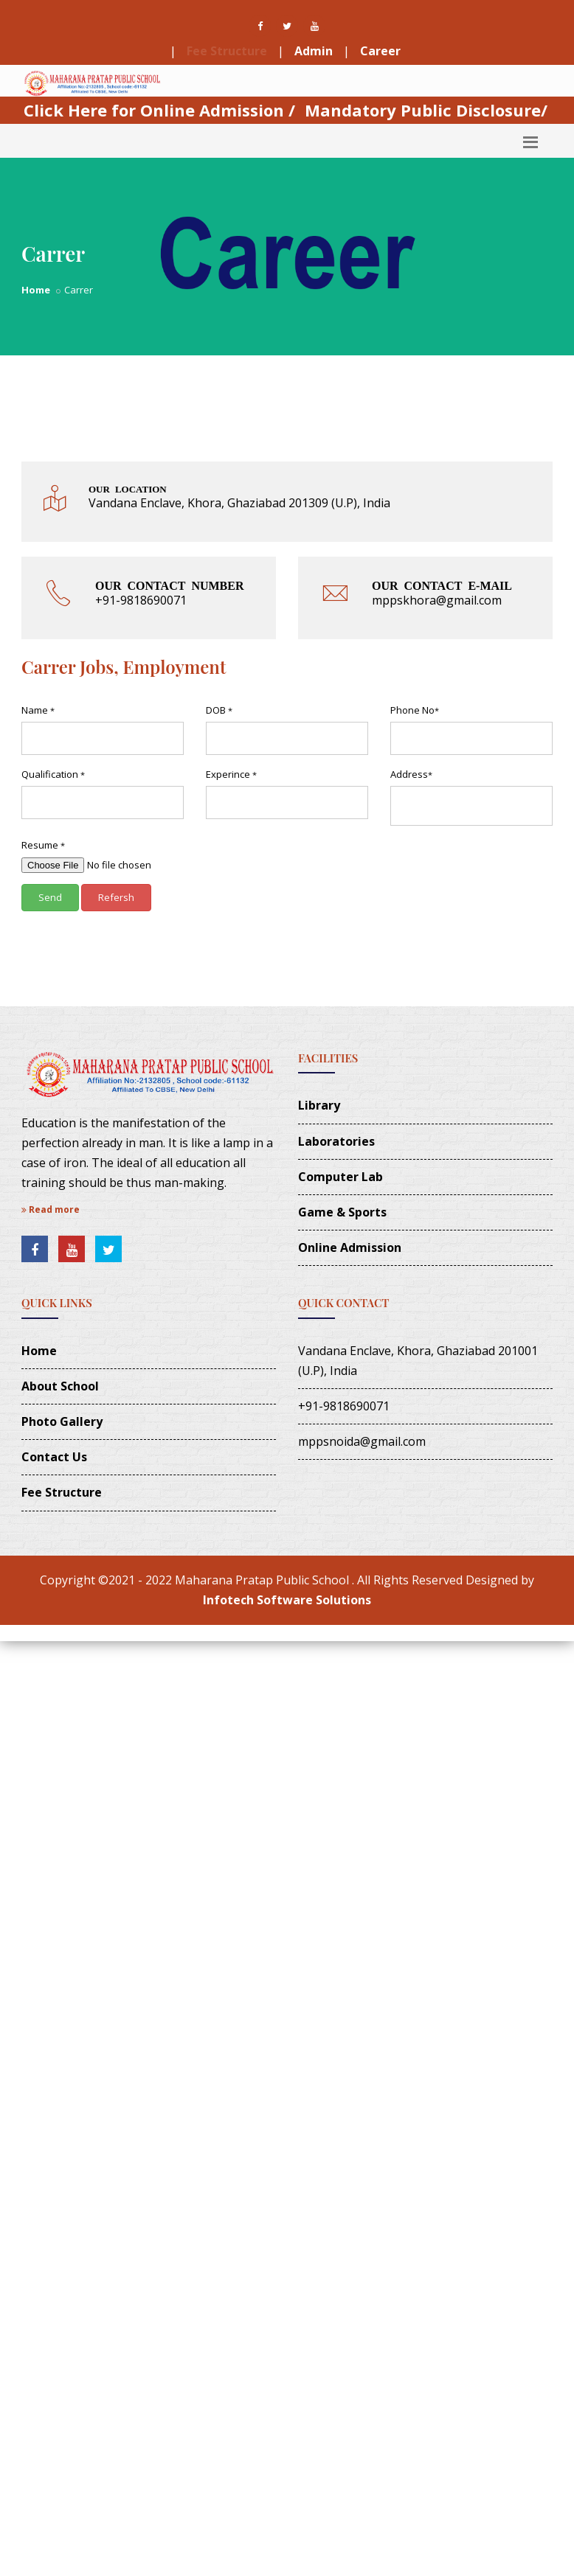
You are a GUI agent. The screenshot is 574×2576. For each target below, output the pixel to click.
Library (319, 1105)
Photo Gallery (62, 1421)
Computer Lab (340, 1177)
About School (60, 1386)
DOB (219, 710)
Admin (313, 51)
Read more (50, 1209)
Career (380, 51)
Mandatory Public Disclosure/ (426, 110)
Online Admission (349, 1247)
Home (35, 289)
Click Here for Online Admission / (159, 110)
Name (38, 710)
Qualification (53, 774)
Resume (43, 845)
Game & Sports (342, 1212)
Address (411, 774)
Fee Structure (227, 51)
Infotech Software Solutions (287, 1600)
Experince (231, 774)
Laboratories (336, 1141)
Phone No (414, 710)
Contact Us (54, 1457)
